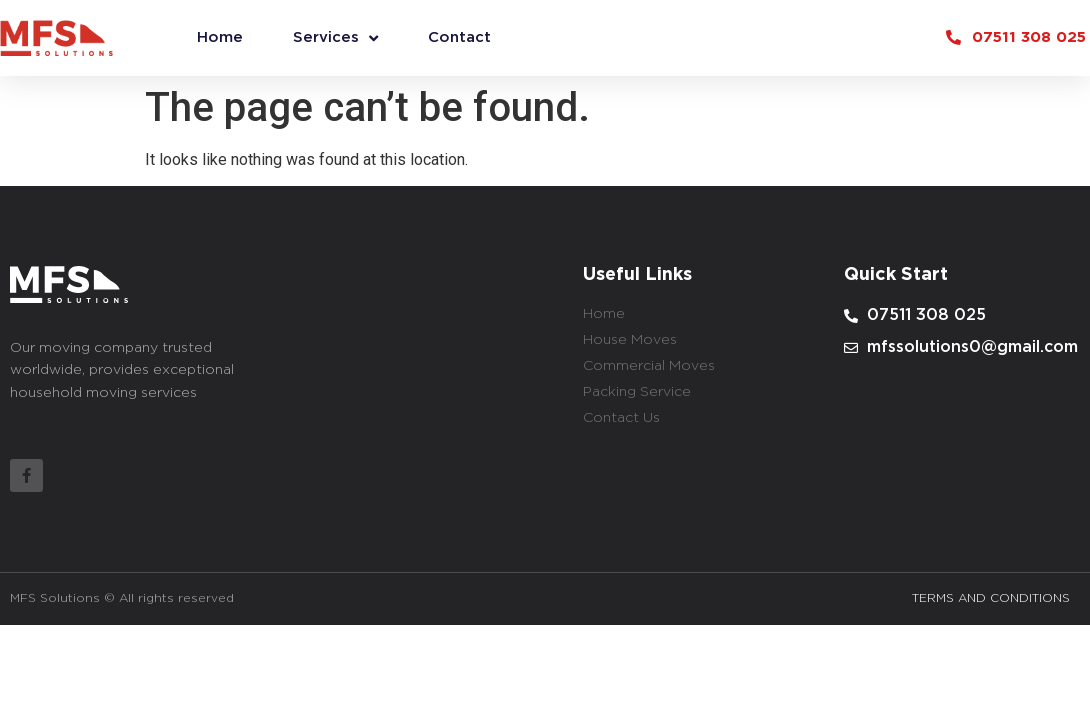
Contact (459, 37)
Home (220, 37)
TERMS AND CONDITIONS (991, 598)
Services (335, 38)
